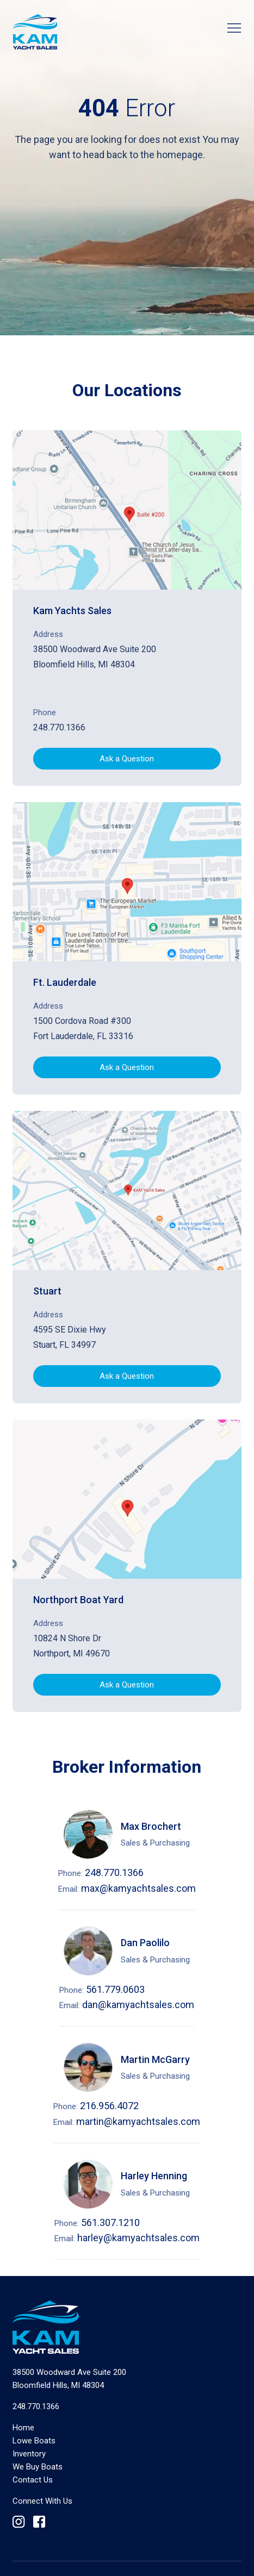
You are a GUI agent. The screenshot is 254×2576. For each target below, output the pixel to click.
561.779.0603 (115, 1989)
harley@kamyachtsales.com (138, 2237)
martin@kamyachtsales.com (138, 2121)
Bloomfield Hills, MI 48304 (69, 2378)
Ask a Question (127, 759)
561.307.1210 (110, 2222)
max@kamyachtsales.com (138, 1888)
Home (23, 2428)
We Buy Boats (38, 2467)
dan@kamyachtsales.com (138, 2004)
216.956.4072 (109, 2105)
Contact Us (33, 2480)
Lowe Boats (34, 2441)
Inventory (29, 2454)
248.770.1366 (59, 727)
